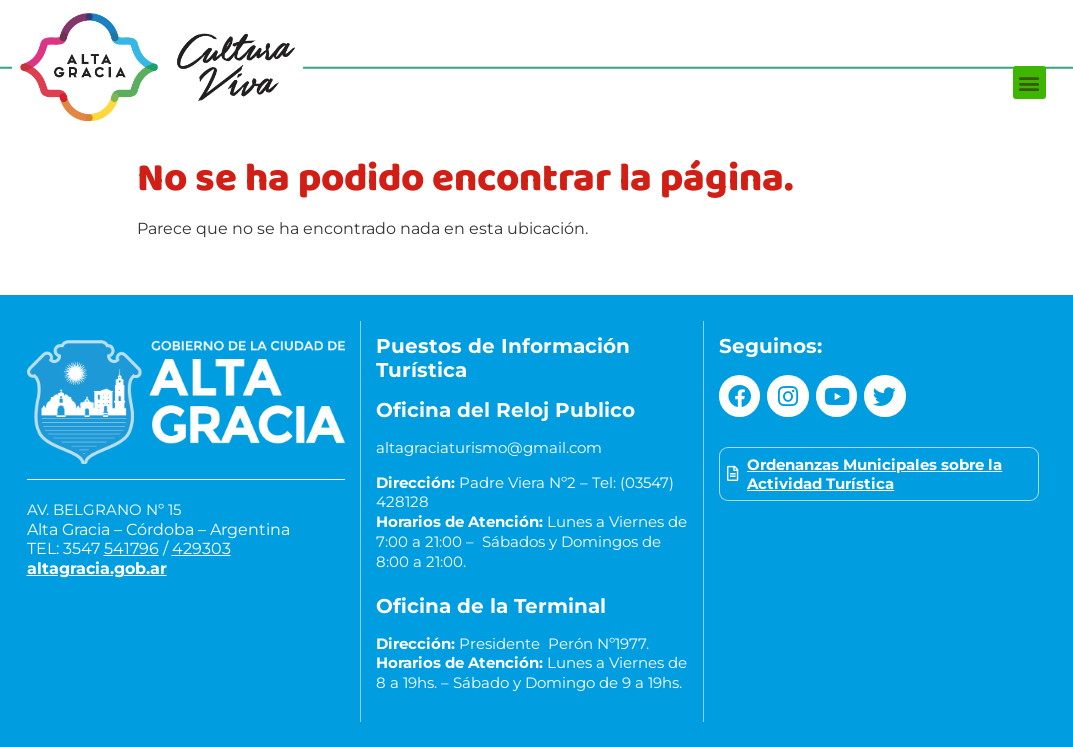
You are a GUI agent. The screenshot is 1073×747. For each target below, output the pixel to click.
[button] (1029, 82)
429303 (201, 548)
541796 (131, 548)
